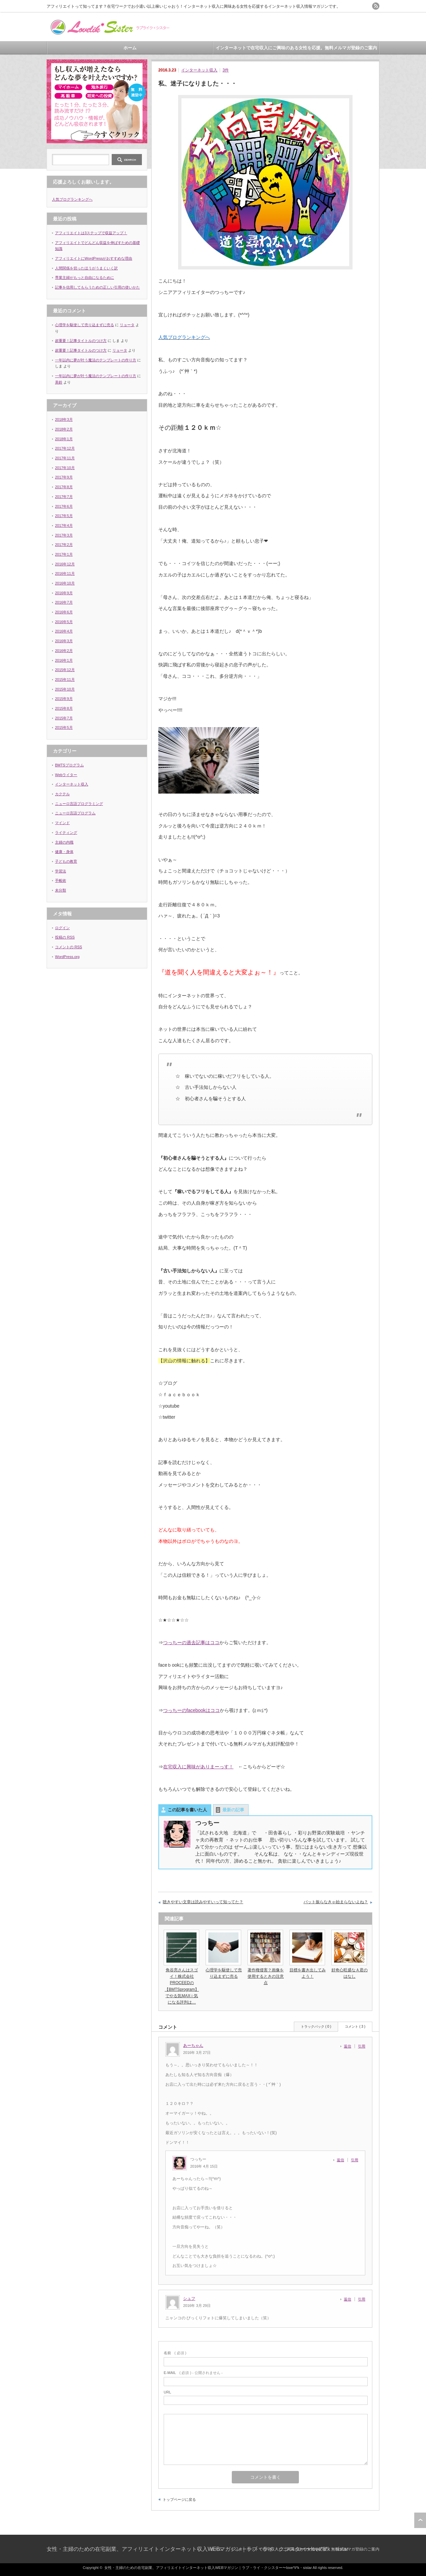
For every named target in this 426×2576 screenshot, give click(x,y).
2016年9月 (64, 593)
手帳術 (60, 880)
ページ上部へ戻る (420, 2520)
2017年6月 (64, 506)
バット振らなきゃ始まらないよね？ (336, 1902)
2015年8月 (64, 708)
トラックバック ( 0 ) (316, 2026)
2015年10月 (65, 689)
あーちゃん (193, 2045)
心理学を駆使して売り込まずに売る (84, 325)
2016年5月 (64, 622)
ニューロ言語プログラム (75, 813)
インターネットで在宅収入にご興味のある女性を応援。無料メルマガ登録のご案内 (296, 47)
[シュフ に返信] (349, 2299)
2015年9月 (64, 699)
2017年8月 (64, 487)
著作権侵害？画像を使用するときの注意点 (266, 1976)
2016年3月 (64, 641)
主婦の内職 (64, 842)
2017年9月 (64, 477)
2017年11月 (65, 458)
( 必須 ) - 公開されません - (193, 2373)
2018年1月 (64, 439)
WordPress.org (67, 957)
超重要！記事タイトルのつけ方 (81, 341)
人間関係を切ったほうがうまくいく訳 (86, 268)
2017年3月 (64, 535)
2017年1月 (64, 554)
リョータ (127, 325)
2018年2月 (64, 429)
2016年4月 (64, 631)
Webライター (66, 775)
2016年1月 (64, 660)
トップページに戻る (179, 2499)
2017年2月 (64, 545)
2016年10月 (65, 583)
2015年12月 (65, 670)
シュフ (189, 2298)
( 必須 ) (175, 2353)
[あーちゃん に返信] (349, 2046)
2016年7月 (64, 602)
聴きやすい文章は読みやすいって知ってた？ (203, 1902)
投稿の (65, 937)
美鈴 (58, 382)
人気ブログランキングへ (72, 199)
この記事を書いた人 (187, 1809)
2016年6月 (64, 612)
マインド (62, 823)
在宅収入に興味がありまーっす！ (198, 1766)
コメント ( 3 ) (355, 2026)
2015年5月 (64, 727)
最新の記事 (233, 1809)
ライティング (66, 832)
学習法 (60, 871)
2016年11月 (65, 573)
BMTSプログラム (69, 765)
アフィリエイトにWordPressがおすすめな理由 (93, 258)
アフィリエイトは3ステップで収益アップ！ (91, 233)
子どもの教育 (66, 861)
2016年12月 (65, 564)
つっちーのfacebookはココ (191, 1710)
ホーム (130, 47)
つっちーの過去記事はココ (191, 1642)
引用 (361, 2046)
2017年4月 (64, 525)
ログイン (62, 928)
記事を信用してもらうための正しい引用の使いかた (97, 287)
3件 (225, 70)
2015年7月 (64, 718)
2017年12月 (65, 448)
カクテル (62, 794)
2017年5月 (64, 516)
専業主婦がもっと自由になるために (84, 277)
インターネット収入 (199, 70)
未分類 (60, 890)
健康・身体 (64, 852)
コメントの (68, 947)
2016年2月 (64, 651)
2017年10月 (65, 468)
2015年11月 (65, 679)
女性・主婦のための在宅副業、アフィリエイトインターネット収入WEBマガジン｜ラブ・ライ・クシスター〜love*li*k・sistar (198, 2549)
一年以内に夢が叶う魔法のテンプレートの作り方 (95, 360)
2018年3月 (64, 419)
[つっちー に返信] (342, 2160)
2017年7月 (64, 497)
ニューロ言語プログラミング (79, 804)
